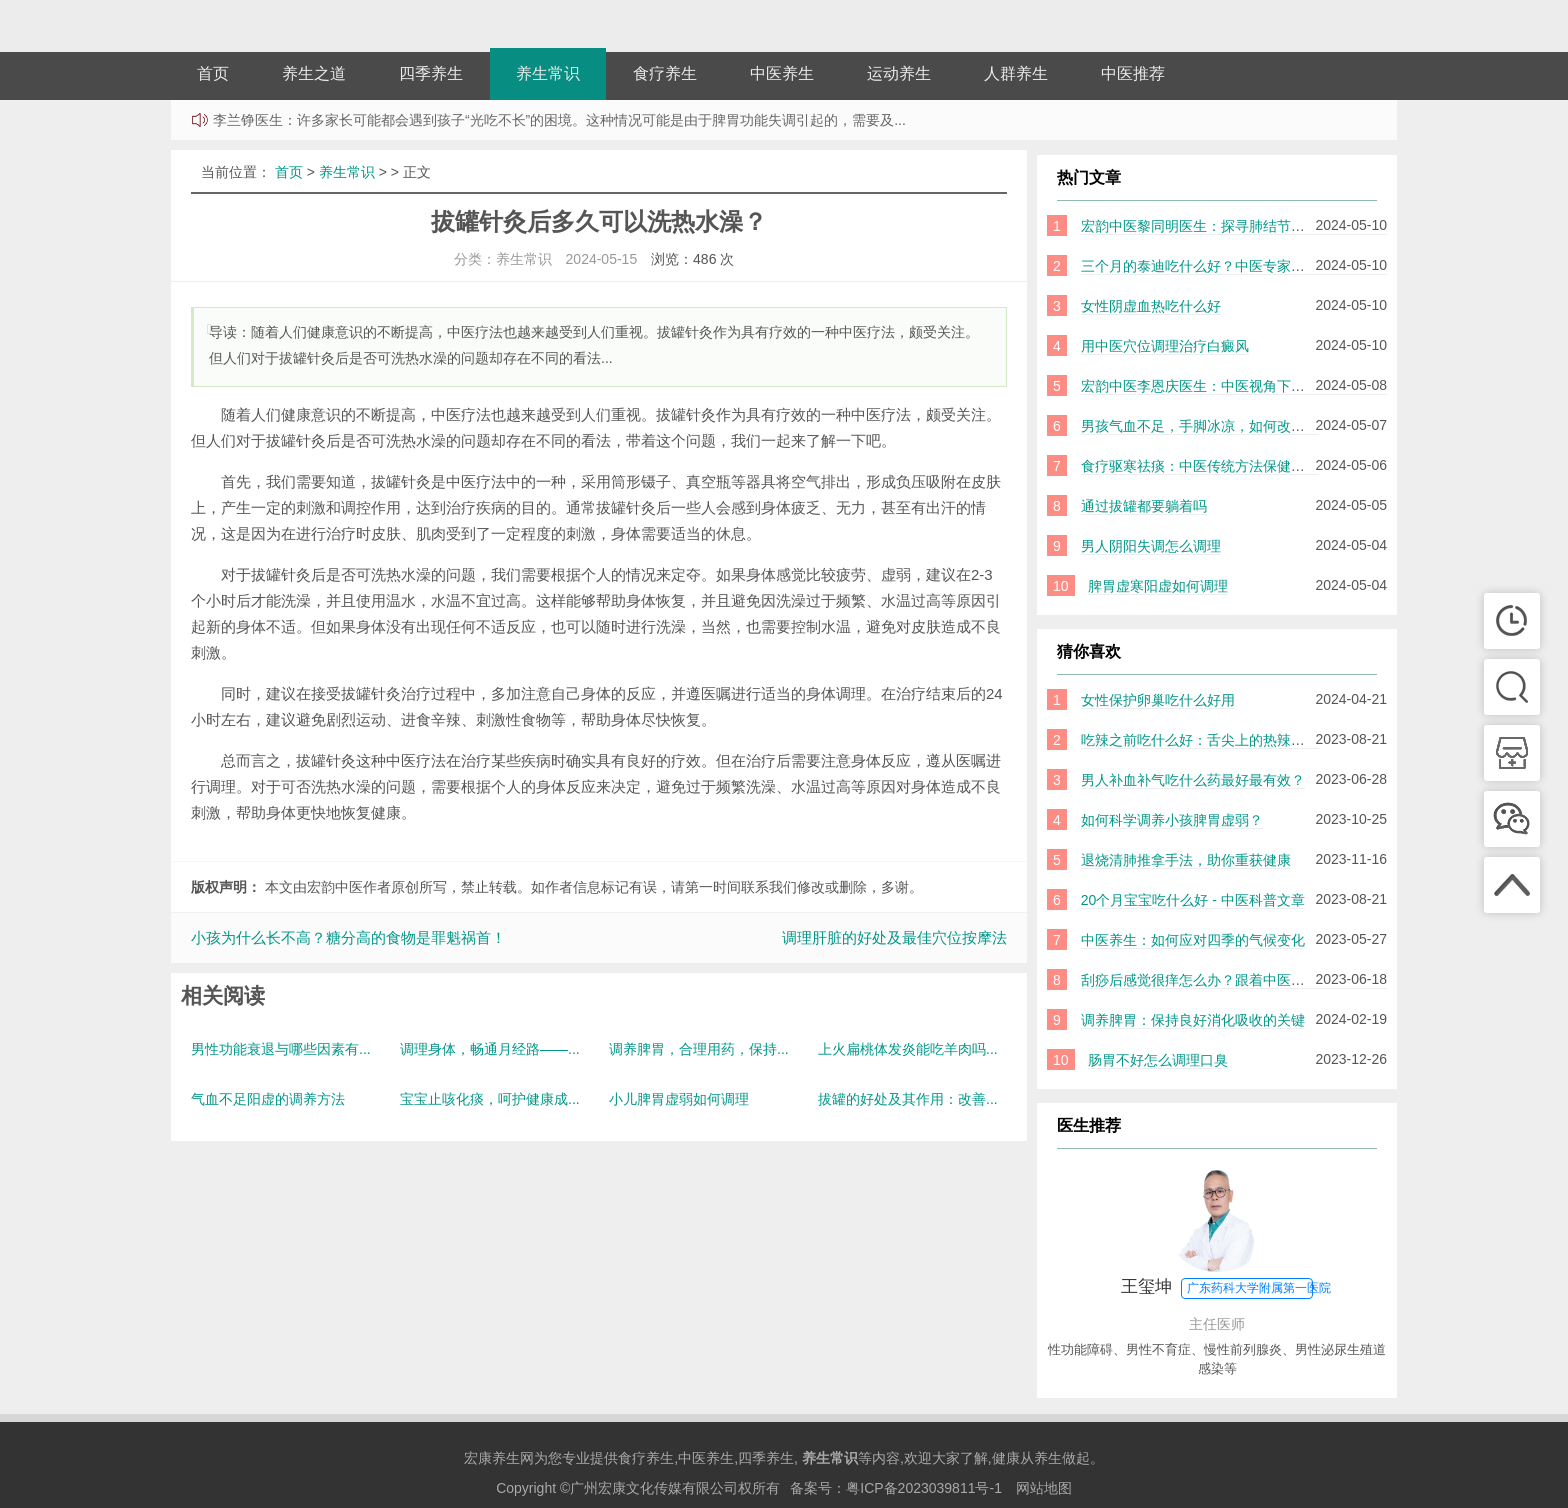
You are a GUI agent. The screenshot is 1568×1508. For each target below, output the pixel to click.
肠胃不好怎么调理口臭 (1158, 1060)
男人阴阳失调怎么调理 (1151, 546)
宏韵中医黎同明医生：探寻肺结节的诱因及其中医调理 (1249, 226)
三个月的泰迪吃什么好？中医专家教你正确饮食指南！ (1249, 266)
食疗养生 (665, 73)
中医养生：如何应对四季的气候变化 (1193, 940)
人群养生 (1016, 73)
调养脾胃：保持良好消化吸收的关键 (1193, 1020)
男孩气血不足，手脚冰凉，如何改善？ (1200, 426)
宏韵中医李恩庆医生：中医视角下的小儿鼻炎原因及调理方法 (1270, 386)
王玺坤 (1226, 1288)
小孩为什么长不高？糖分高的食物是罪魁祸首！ (348, 937)
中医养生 (782, 73)
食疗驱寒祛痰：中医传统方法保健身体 (1200, 466)
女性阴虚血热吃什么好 (1151, 306)
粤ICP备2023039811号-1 (924, 1488)
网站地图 (1044, 1488)
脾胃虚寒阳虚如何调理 (1158, 586)
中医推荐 (1133, 73)
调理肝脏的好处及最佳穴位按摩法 (894, 937)
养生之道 (314, 73)
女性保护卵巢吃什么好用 (1158, 700)
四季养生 (431, 73)
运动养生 (899, 73)
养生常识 (548, 73)
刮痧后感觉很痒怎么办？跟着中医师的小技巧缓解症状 (1249, 980)
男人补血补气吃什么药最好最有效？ (1193, 780)
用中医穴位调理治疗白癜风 (1165, 346)
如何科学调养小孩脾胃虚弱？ (1172, 820)
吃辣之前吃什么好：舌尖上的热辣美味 (1200, 740)
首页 (213, 73)
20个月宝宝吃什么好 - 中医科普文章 (1193, 900)
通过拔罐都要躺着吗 (1144, 506)
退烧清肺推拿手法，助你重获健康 (1186, 860)
